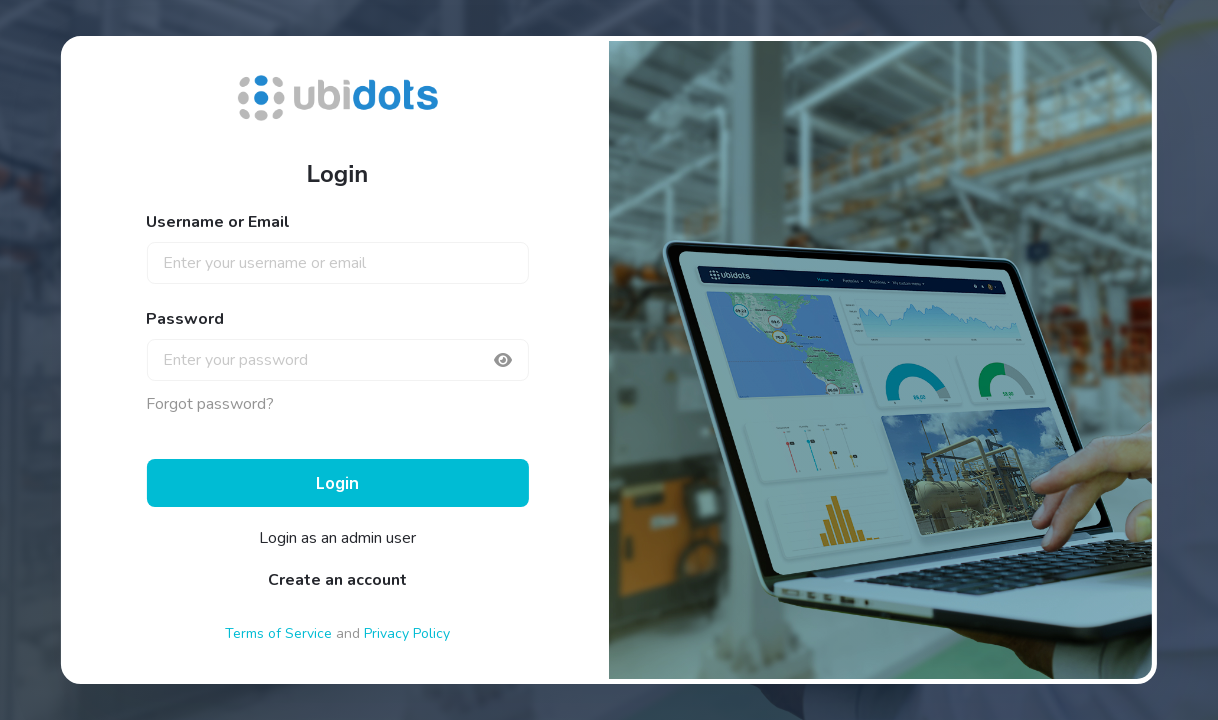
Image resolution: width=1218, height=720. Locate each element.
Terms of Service (278, 633)
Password (185, 319)
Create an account (337, 580)
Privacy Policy (407, 633)
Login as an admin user (337, 538)
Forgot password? (210, 404)
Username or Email (218, 222)
